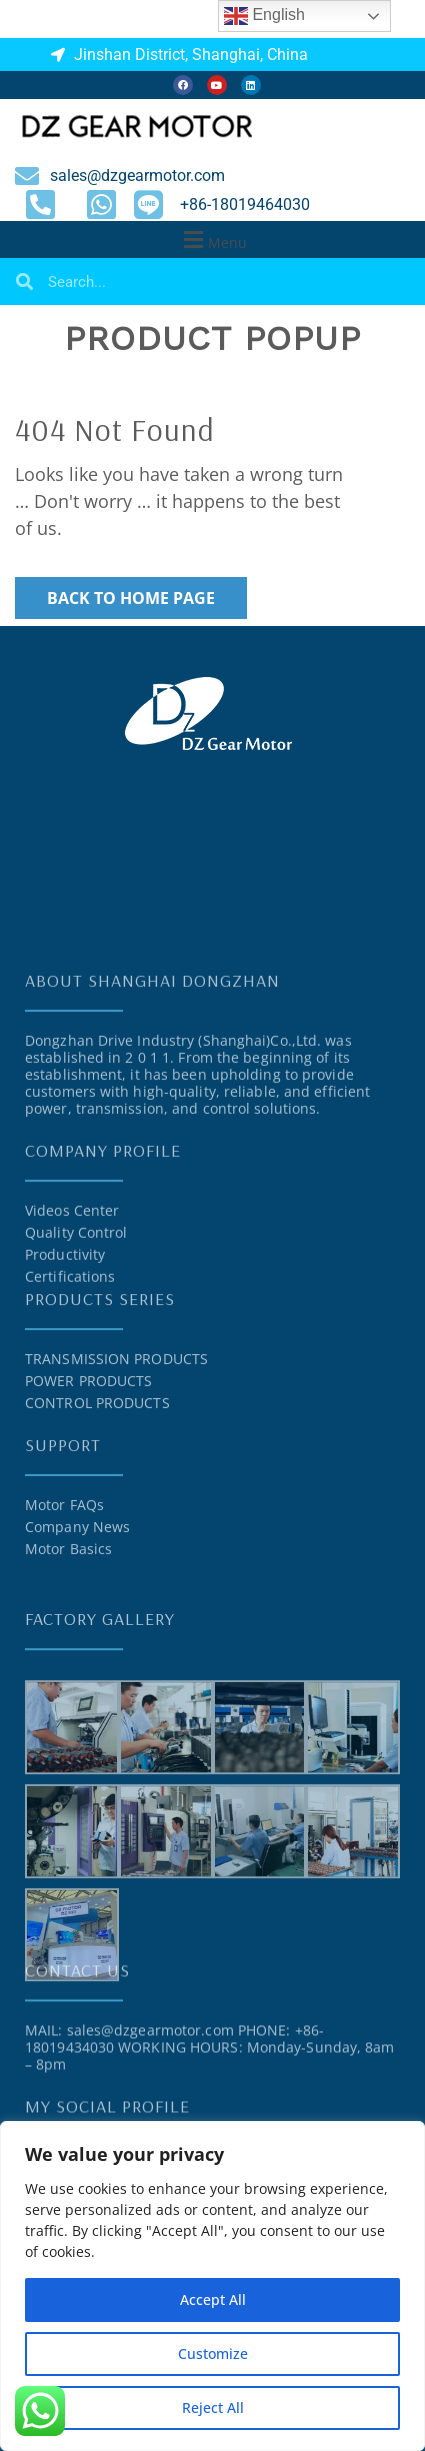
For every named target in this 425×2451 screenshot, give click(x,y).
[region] (212, 2286)
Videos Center (72, 1309)
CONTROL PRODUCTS (97, 1487)
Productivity (65, 1353)
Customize (213, 2353)
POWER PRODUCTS (88, 1465)
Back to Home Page (131, 598)
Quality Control (76, 1331)
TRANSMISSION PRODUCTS (116, 1443)
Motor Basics (68, 1633)
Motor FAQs (64, 1589)
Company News (77, 1611)
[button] (212, 239)
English (264, 16)
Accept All (213, 2299)
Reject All (213, 2407)
